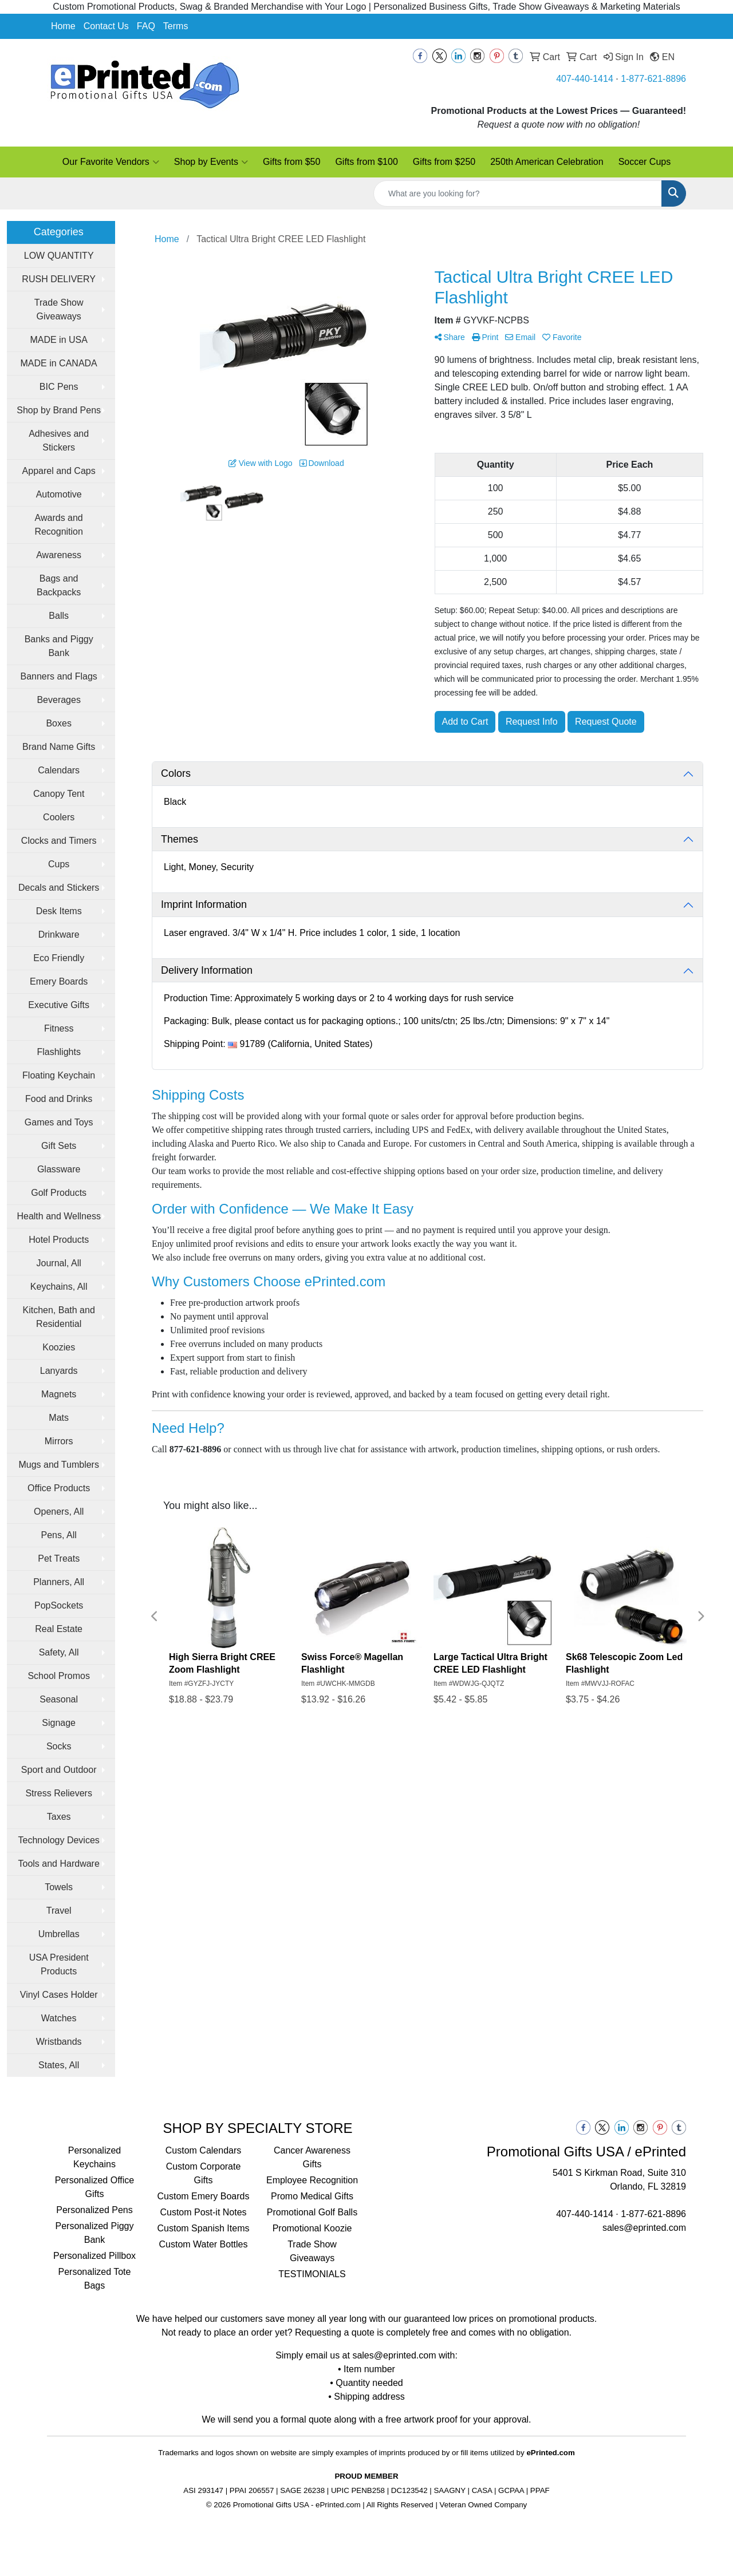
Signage (59, 1723)
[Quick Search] (517, 193)
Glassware (59, 1169)
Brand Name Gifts (58, 747)
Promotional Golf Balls (312, 2212)
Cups (58, 864)
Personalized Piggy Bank (95, 2233)
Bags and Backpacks (59, 585)
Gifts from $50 (291, 162)
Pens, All (59, 1535)
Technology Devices (59, 1840)
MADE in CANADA (59, 363)
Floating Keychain (58, 1075)
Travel (59, 1910)
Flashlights (58, 1052)
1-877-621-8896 (653, 79)
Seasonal (59, 1699)
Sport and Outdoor (59, 1770)
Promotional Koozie (312, 2228)
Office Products (58, 1488)
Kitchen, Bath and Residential (59, 1317)
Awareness (58, 555)
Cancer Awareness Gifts (312, 2157)
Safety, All (59, 1652)
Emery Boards (59, 981)
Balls (59, 616)
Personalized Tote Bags (94, 2278)
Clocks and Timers (59, 841)
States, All (58, 2065)
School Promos (58, 1676)
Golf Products (58, 1193)
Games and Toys (59, 1122)
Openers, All (59, 1511)
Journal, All (59, 1263)
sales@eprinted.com (644, 2228)
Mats (59, 1418)
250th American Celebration (546, 162)
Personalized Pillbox (94, 2256)
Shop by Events (211, 162)
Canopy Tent (59, 794)
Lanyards (59, 1371)
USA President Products (59, 1964)
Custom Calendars (203, 2150)
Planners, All (58, 1582)
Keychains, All (59, 1286)
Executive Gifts (58, 1005)
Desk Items (59, 911)
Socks (59, 1746)
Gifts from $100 (366, 162)
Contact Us (106, 26)
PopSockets (58, 1605)
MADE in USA (58, 340)
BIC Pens (59, 387)
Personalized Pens (94, 2210)
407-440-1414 (584, 79)
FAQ (146, 26)
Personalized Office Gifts (94, 2187)
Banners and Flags (59, 676)
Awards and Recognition (58, 524)
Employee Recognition (312, 2180)
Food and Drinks (58, 1099)
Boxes (58, 723)
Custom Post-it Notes (203, 2212)
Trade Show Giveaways (59, 309)
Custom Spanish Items (203, 2228)
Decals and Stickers (58, 887)
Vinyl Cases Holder (59, 1995)
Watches (59, 2018)
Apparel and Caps (59, 471)
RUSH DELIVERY (59, 279)
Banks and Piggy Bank (59, 646)
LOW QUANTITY (59, 255)
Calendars (59, 770)
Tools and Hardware (59, 1863)
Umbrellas (59, 1934)
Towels (59, 1887)
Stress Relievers (58, 1793)
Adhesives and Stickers (59, 440)
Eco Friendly (58, 958)
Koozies (58, 1347)
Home (63, 26)
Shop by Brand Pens (59, 410)
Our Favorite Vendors (110, 162)
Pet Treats (59, 1558)
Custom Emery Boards (203, 2196)
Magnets (58, 1394)
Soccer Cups (644, 162)
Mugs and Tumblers (58, 1464)
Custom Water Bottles (203, 2244)
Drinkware (59, 934)
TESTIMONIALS (311, 2274)
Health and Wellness (58, 1216)
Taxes (59, 1817)
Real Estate (58, 1629)
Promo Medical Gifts (312, 2196)
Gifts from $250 (444, 162)
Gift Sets (58, 1146)
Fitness (59, 1028)
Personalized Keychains (94, 2157)
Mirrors (59, 1441)
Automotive (59, 494)
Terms (175, 26)
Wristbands (59, 2041)
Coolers (58, 817)
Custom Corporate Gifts (203, 2173)
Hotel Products (59, 1239)
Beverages (59, 700)
